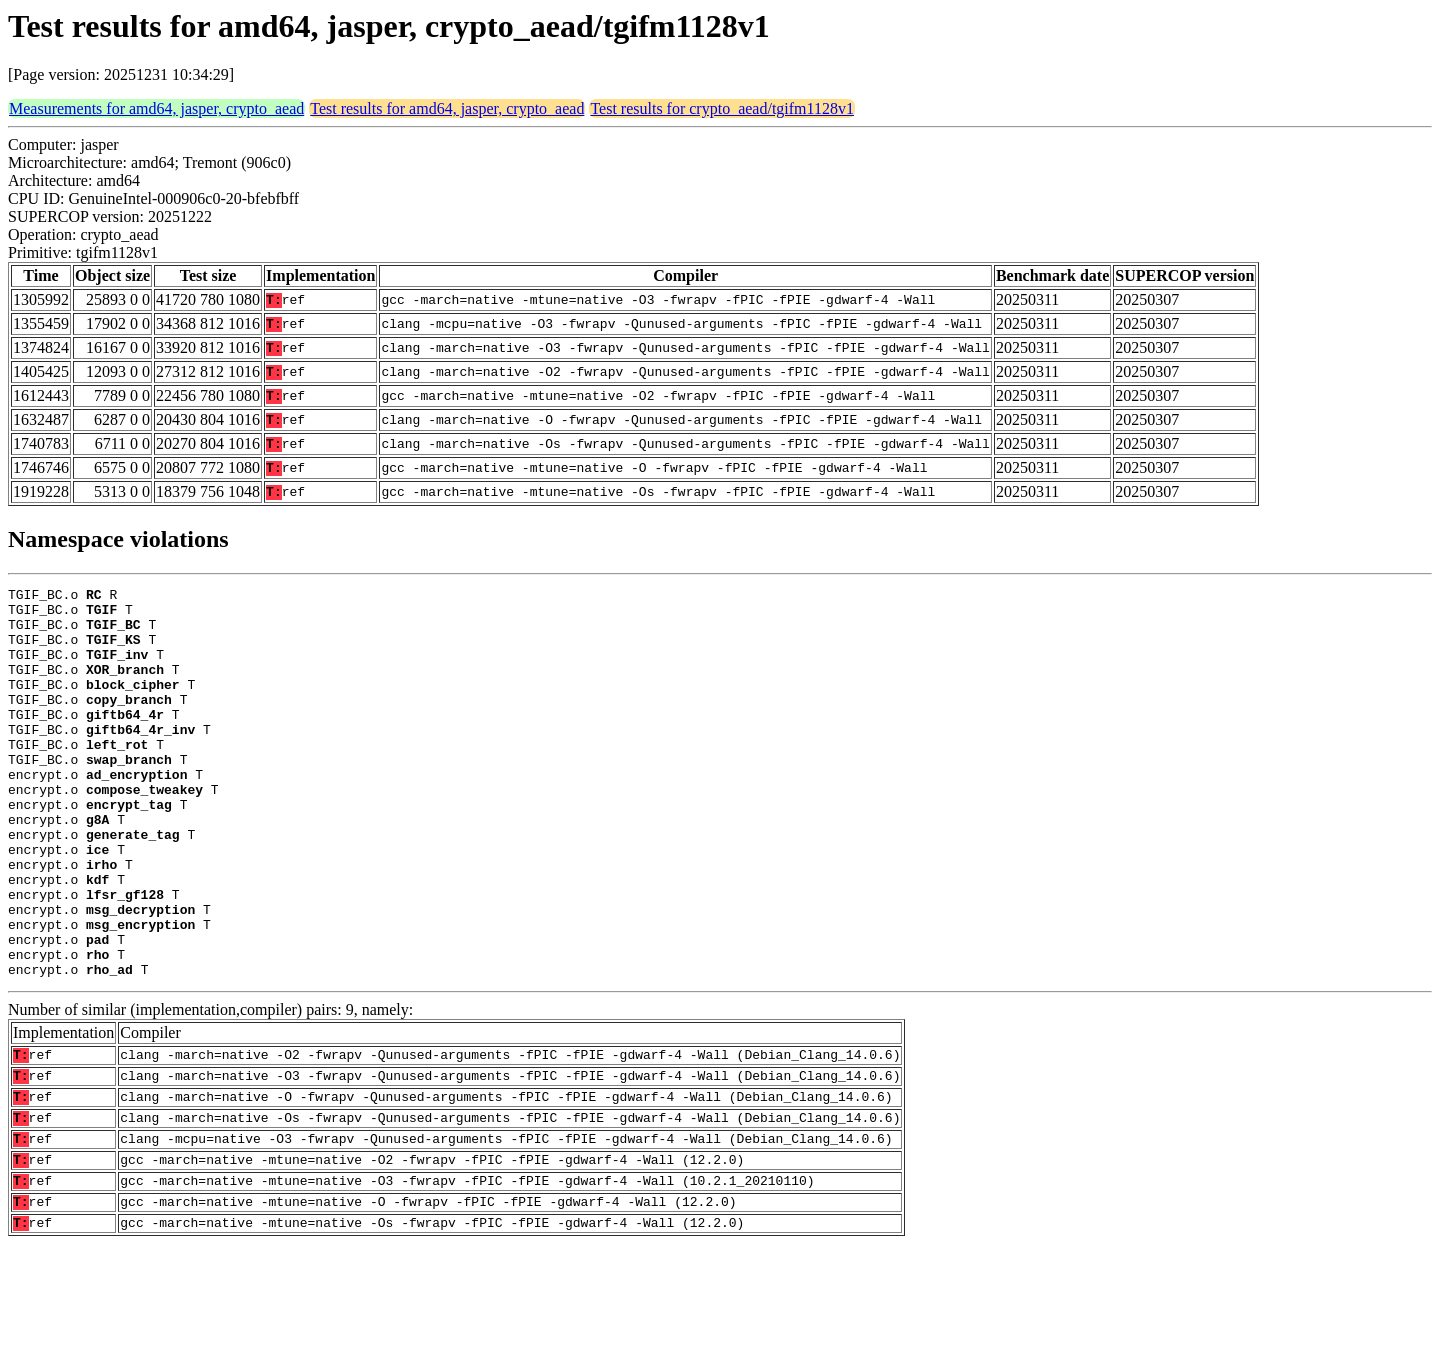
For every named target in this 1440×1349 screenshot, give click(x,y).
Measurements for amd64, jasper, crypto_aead (156, 108)
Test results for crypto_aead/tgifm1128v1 (722, 108)
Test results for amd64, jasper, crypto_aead (447, 108)
